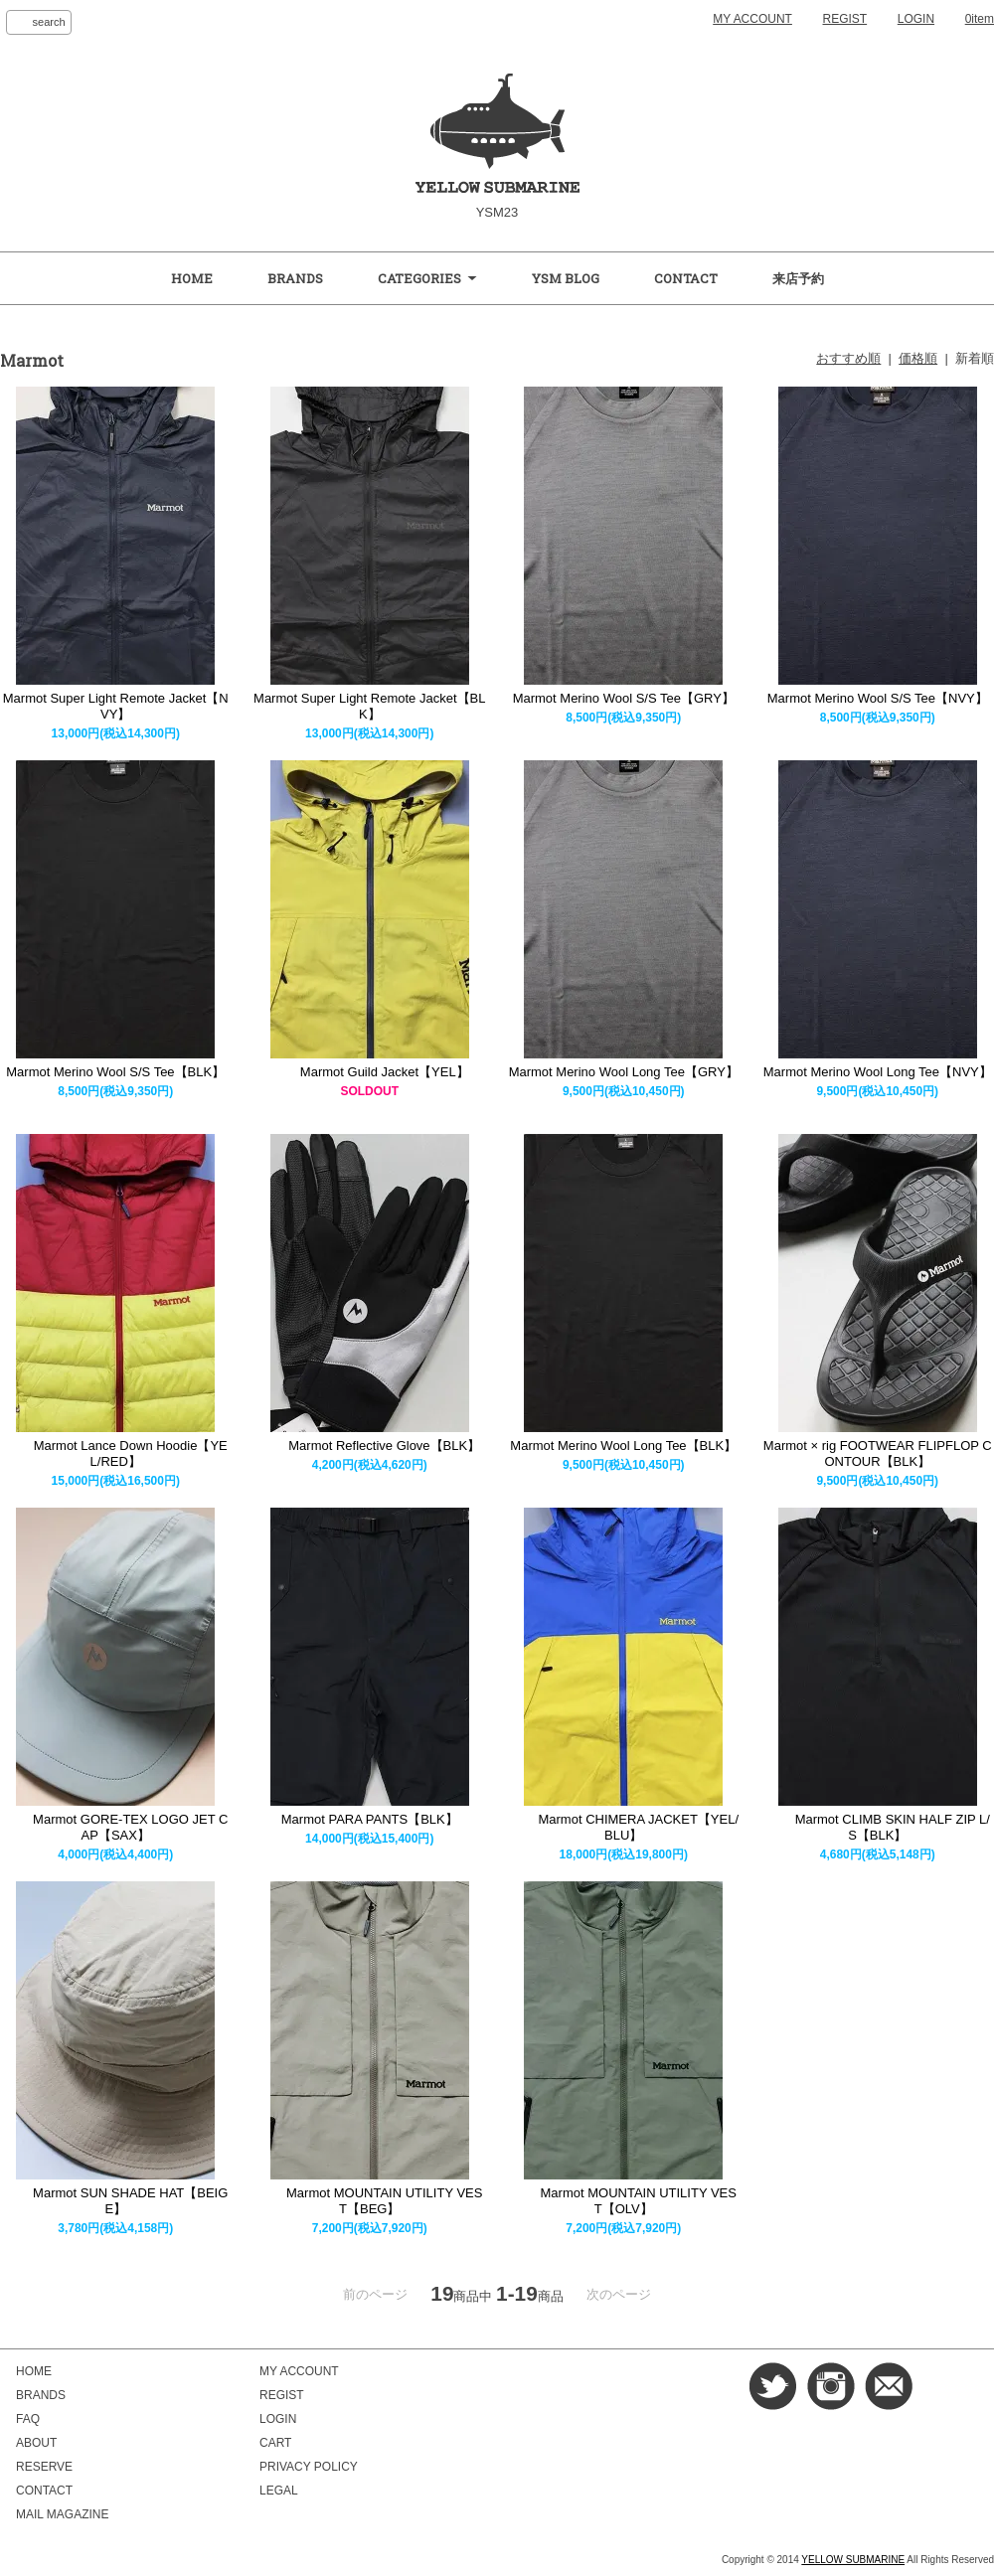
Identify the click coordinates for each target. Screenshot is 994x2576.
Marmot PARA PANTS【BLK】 (369, 1819)
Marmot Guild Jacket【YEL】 (369, 1071)
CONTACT (686, 278)
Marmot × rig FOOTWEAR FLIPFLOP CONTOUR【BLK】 (877, 1453)
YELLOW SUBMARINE (853, 2559)
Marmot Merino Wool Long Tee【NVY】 (877, 1071)
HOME (192, 278)
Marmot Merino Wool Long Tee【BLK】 (623, 1445)
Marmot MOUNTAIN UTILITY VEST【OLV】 (624, 2200)
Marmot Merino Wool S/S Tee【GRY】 (624, 698)
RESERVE (44, 2467)
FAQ (28, 2419)
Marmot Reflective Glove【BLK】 (369, 1445)
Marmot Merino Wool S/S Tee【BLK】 (115, 1071)
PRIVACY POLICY (308, 2467)
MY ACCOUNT (752, 19)
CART (275, 2443)
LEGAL (278, 2490)
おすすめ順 (848, 358)
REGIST (845, 19)
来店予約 (798, 278)
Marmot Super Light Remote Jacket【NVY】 (116, 706)
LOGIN (916, 19)
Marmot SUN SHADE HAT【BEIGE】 (115, 2200)
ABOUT (36, 2443)
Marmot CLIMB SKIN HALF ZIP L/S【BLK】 (877, 1827)
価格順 (918, 358)
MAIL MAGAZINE (62, 2514)
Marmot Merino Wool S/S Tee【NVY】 (877, 698)
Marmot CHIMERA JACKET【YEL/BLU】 (623, 1827)
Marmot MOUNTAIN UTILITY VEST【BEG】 (369, 2200)
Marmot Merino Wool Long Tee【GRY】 (624, 1071)
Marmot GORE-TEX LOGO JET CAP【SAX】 (115, 1827)
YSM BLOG (565, 278)
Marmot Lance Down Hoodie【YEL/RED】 (116, 1453)
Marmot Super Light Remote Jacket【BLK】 (369, 706)
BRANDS (295, 278)
